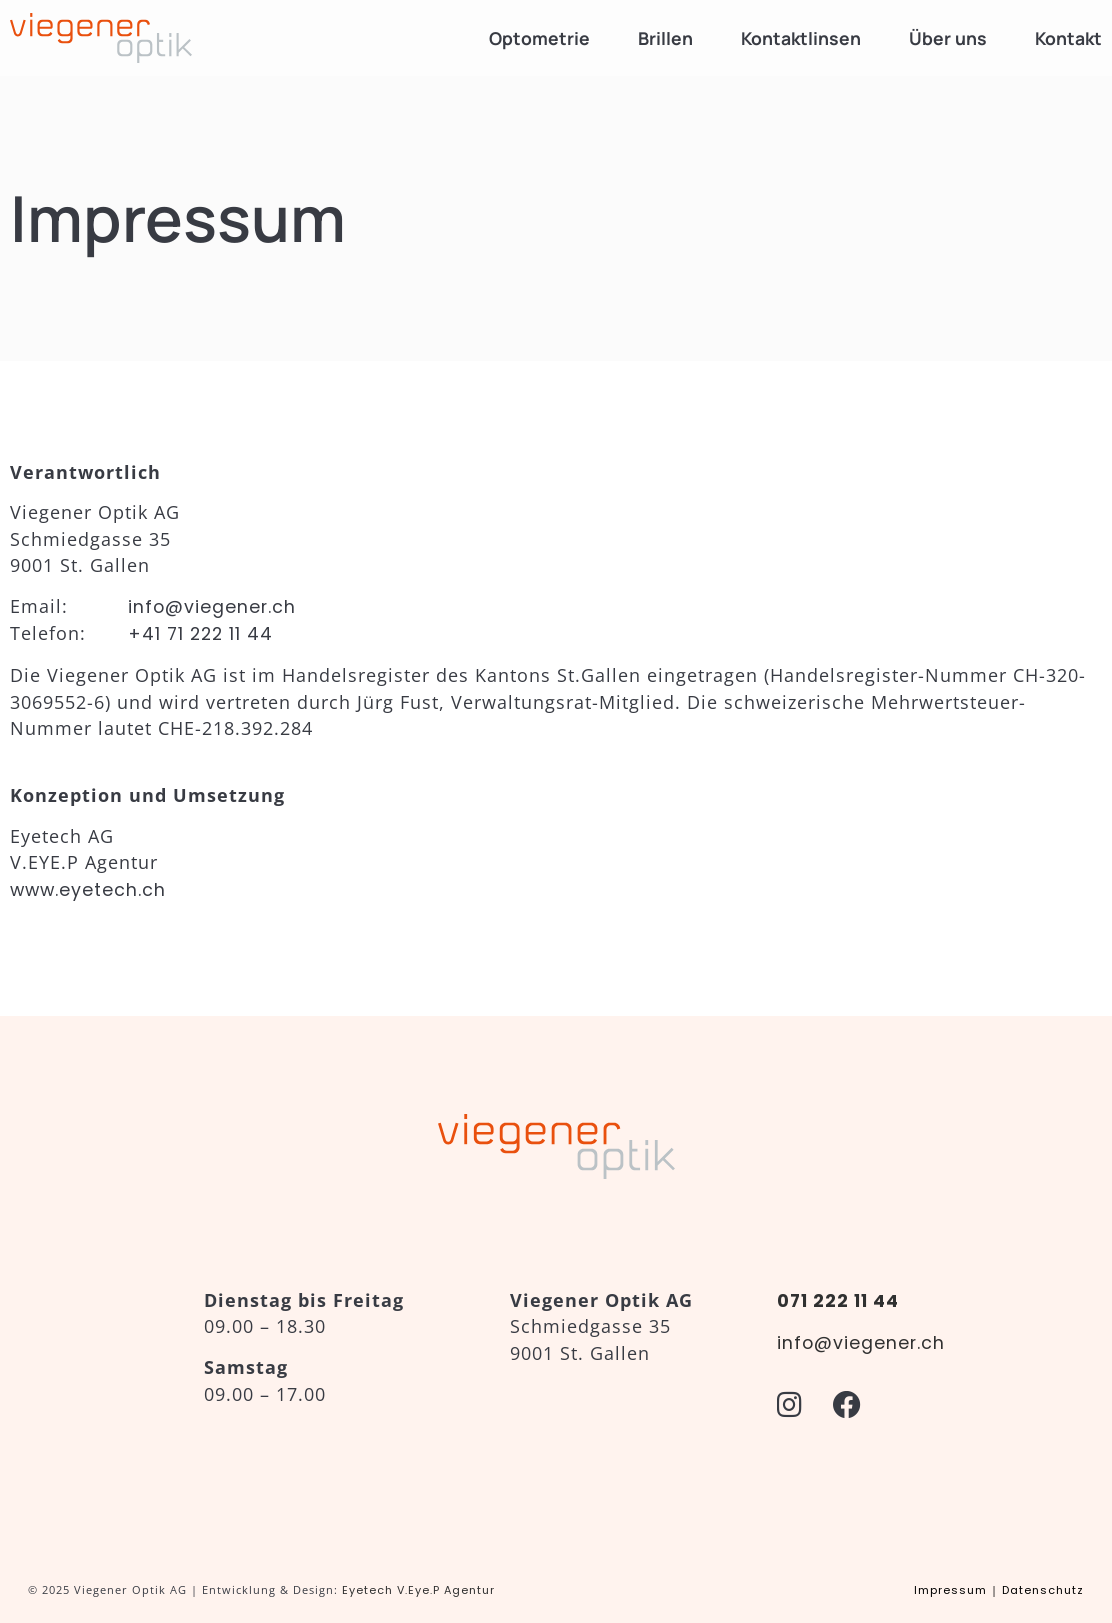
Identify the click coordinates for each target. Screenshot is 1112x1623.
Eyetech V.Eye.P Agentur (418, 1590)
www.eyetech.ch (88, 890)
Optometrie (539, 38)
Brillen (665, 38)
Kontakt (1068, 38)
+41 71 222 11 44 (200, 634)
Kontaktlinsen (801, 38)
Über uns (948, 38)
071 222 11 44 (838, 1301)
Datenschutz (1043, 1590)
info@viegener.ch (212, 607)
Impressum (950, 1590)
